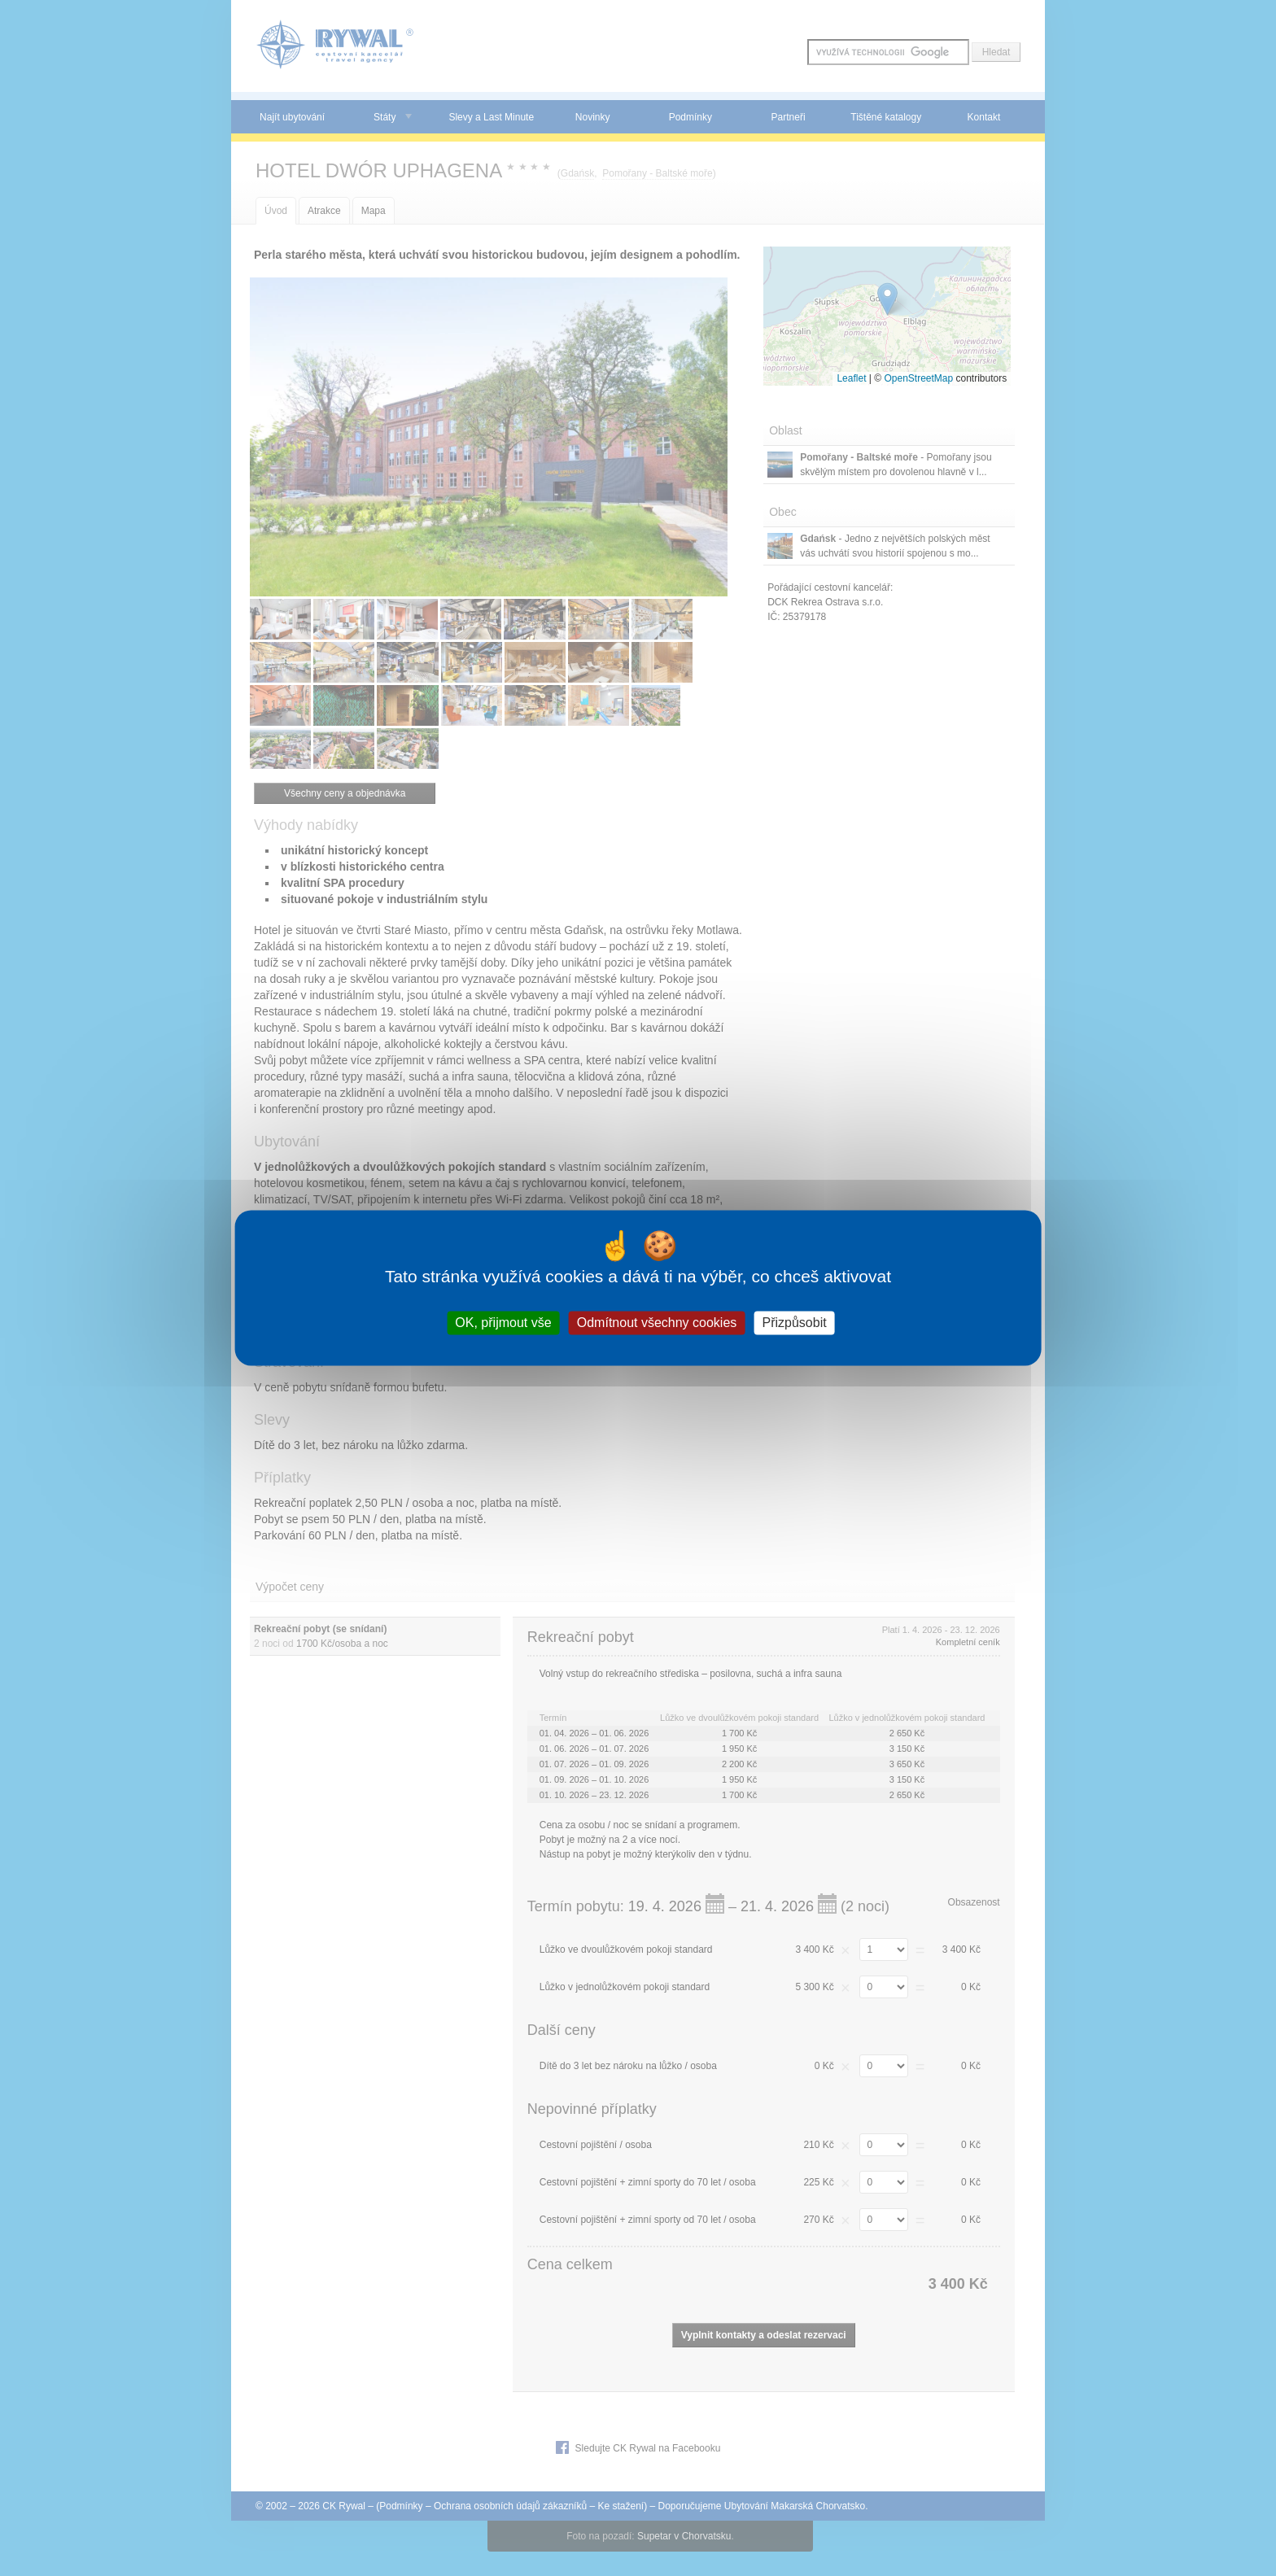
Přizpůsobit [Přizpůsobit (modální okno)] (794, 1322)
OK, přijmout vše (503, 1322)
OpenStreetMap (918, 378)
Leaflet (851, 378)
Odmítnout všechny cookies (657, 1322)
